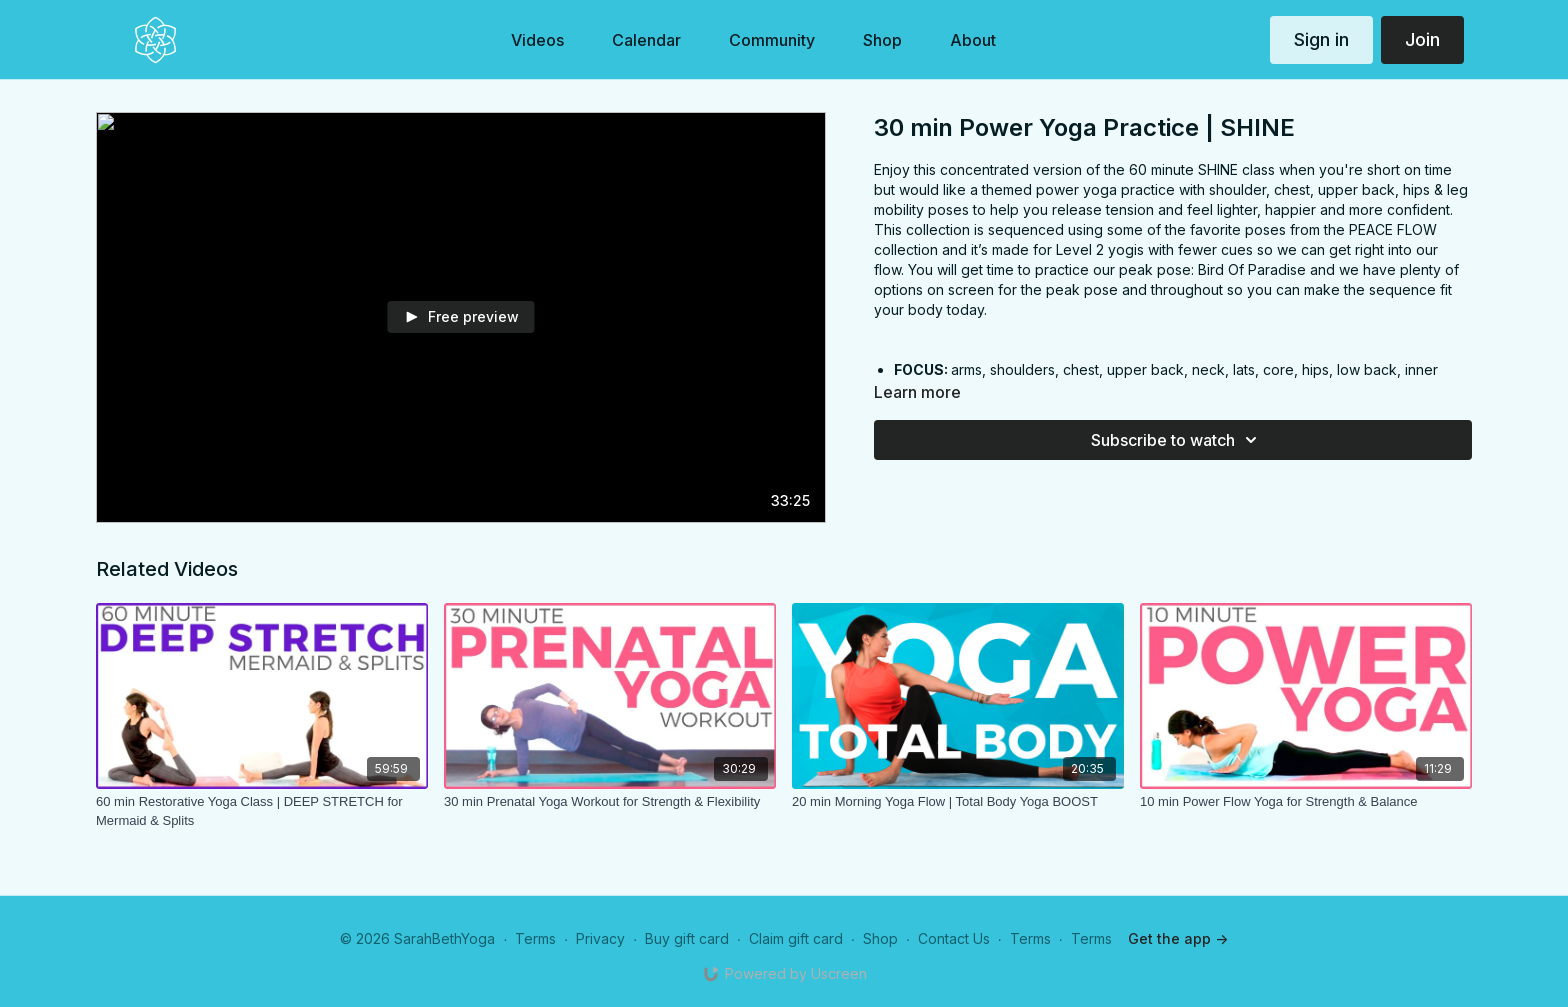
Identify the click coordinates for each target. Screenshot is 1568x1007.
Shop (880, 938)
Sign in (1321, 39)
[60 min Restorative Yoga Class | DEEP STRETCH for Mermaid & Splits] (262, 811)
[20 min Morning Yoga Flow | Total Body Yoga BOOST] (958, 802)
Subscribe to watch (1177, 440)
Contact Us (954, 938)
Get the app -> (1178, 938)
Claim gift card (796, 938)
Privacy (600, 938)
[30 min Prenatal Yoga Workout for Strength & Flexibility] (610, 802)
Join (1422, 39)
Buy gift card (687, 938)
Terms (535, 938)
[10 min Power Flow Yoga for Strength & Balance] (1306, 802)
